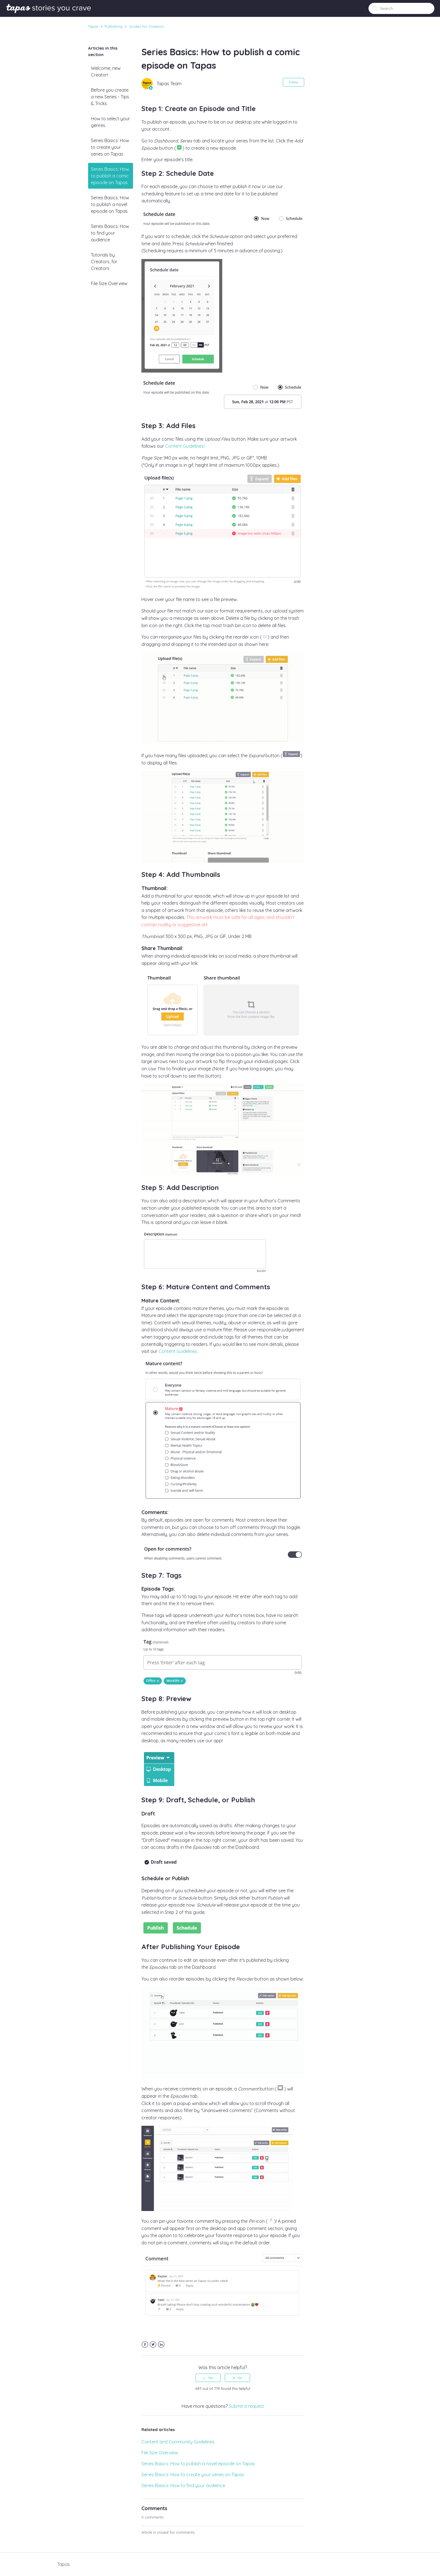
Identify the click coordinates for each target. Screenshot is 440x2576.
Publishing (113, 26)
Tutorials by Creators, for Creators (104, 261)
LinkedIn (161, 2344)
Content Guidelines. (178, 1351)
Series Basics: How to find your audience (110, 232)
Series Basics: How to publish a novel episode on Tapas (110, 204)
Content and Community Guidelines (177, 2442)
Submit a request (246, 2406)
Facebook (144, 2344)
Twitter (153, 2344)
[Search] (401, 8)
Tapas (93, 26)
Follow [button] (293, 82)
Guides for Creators (146, 26)
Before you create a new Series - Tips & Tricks (110, 96)
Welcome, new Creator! (106, 71)
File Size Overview (109, 283)
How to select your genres (110, 122)
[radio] (208, 2378)
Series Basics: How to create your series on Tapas (110, 147)
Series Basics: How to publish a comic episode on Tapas (110, 175)
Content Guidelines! (185, 446)
